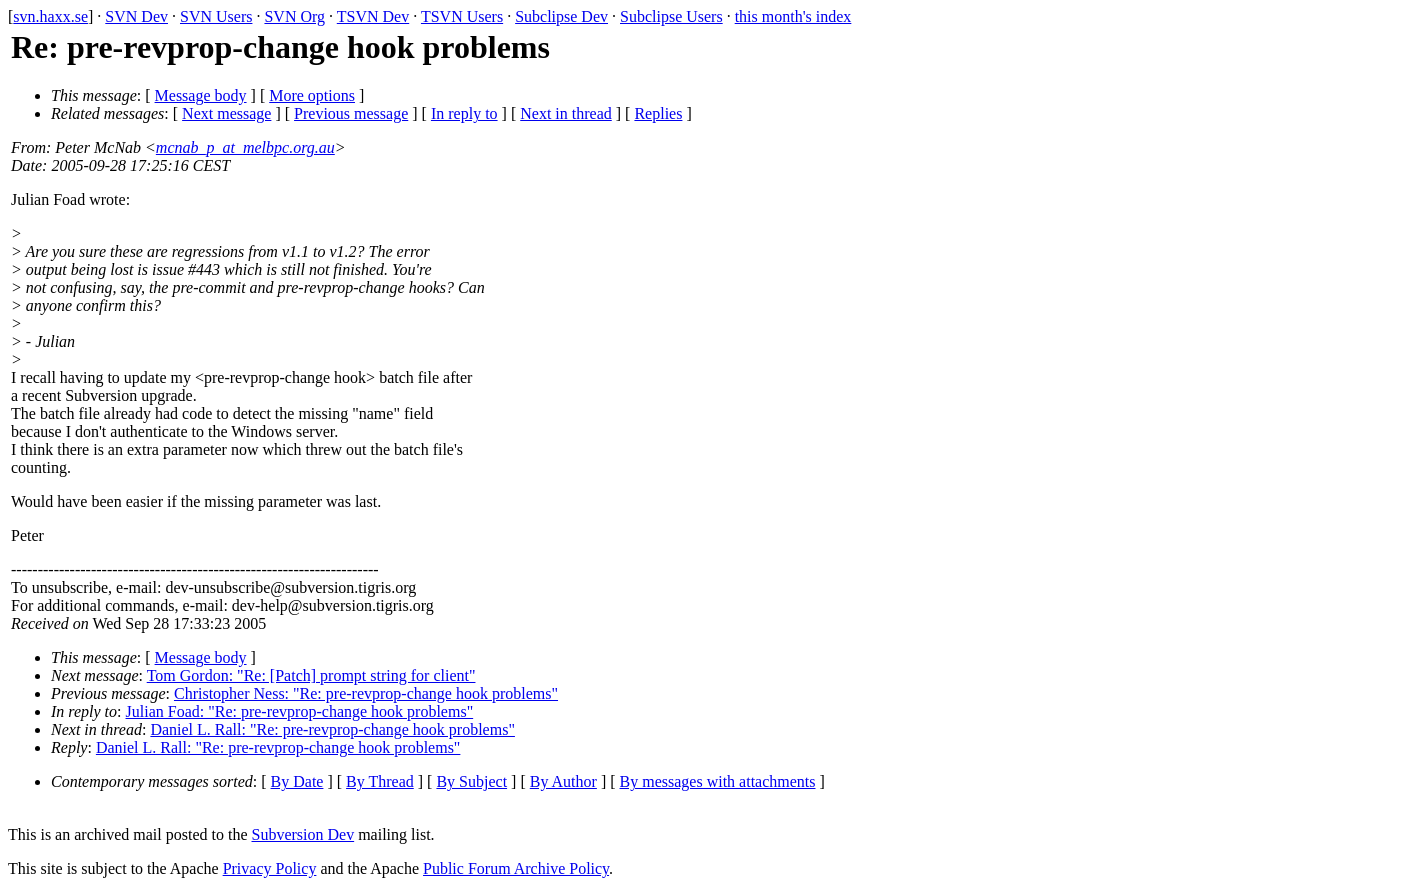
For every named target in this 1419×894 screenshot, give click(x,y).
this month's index (793, 16)
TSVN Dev (373, 16)
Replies (658, 113)
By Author (563, 781)
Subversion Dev (303, 834)
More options (312, 95)
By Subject (471, 781)
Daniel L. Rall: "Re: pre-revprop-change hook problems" (332, 729)
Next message (226, 113)
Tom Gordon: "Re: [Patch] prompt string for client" (311, 675)
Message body (201, 95)
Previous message (351, 113)
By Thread (380, 781)
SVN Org (294, 16)
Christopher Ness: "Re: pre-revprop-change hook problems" (366, 693)
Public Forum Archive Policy (516, 868)
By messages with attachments (718, 781)
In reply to (464, 113)
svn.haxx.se (50, 16)
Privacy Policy (270, 868)
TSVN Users (462, 16)
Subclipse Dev (561, 16)
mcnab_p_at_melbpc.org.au (245, 147)
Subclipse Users (671, 16)
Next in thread (566, 113)
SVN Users (216, 16)
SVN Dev (136, 16)
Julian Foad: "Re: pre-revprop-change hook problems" (300, 711)
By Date (297, 781)
